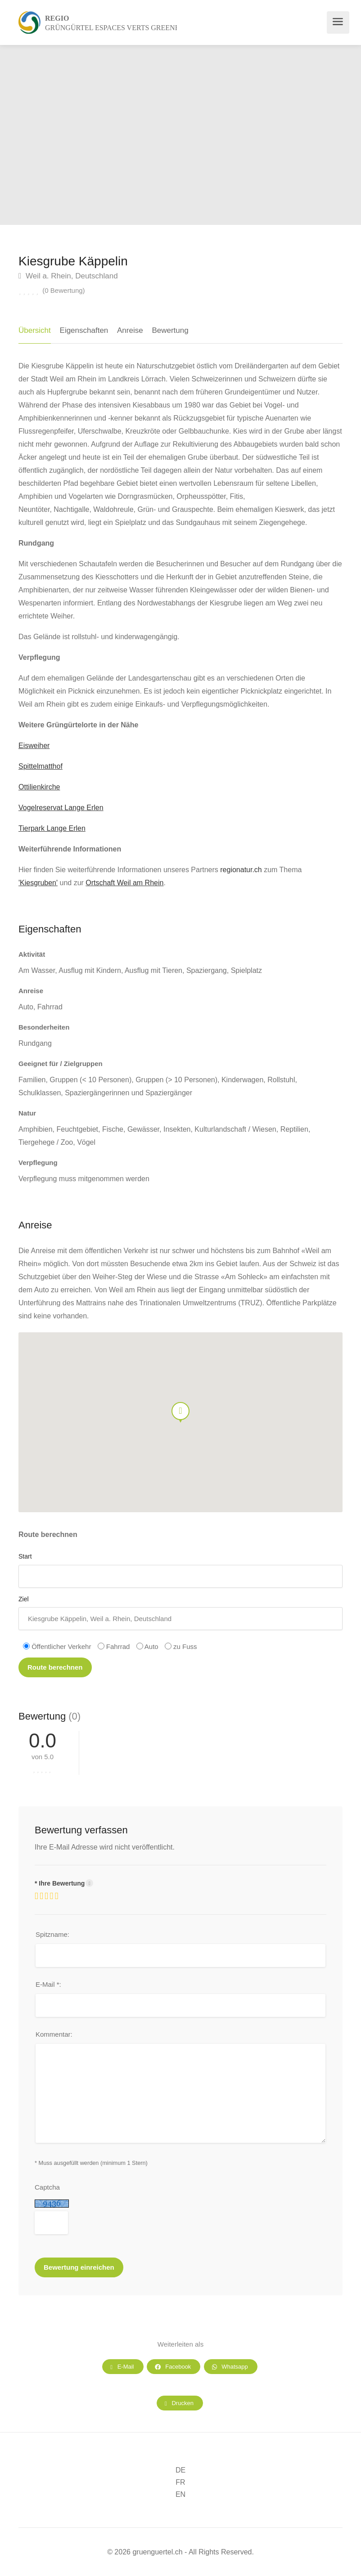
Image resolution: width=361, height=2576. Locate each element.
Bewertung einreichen (79, 2267)
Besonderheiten (43, 1027)
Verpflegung (38, 1162)
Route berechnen (55, 1667)
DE (180, 2470)
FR (180, 2482)
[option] (270, 135)
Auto (147, 1646)
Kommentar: (54, 2034)
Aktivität (31, 954)
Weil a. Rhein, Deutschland (68, 276)
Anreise (130, 330)
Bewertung (170, 330)
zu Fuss (181, 1646)
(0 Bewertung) (63, 290)
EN (180, 2494)
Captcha (47, 2187)
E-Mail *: (48, 1984)
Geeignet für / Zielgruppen (60, 1063)
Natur (27, 1113)
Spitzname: (52, 1934)
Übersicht (34, 330)
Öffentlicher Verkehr (57, 1646)
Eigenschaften (84, 330)
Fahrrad (114, 1646)
